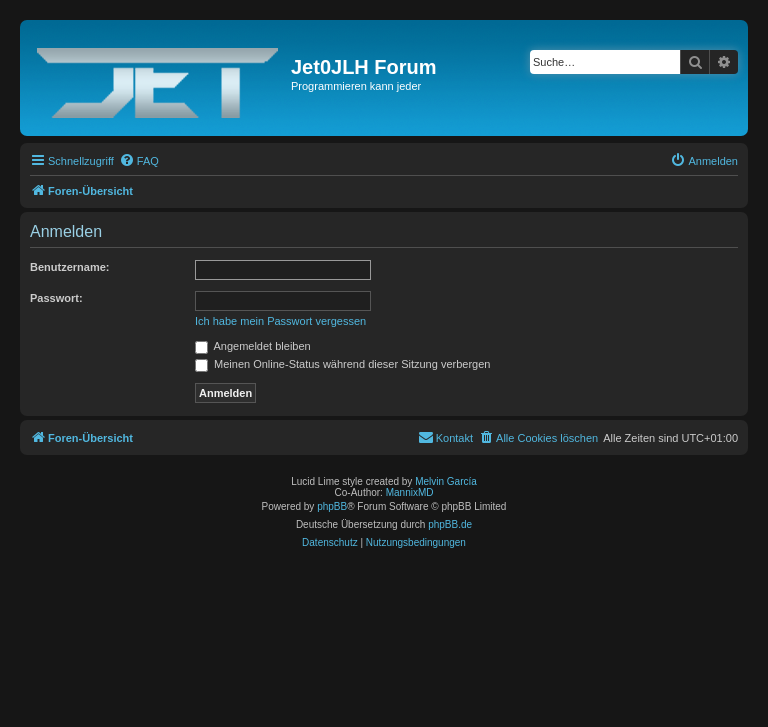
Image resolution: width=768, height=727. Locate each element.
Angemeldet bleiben (253, 346)
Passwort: (56, 298)
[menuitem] (139, 161)
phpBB (332, 506)
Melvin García (446, 481)
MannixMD (410, 492)
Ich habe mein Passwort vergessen (280, 321)
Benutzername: (69, 267)
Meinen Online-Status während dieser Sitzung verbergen (342, 364)
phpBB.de (450, 524)
